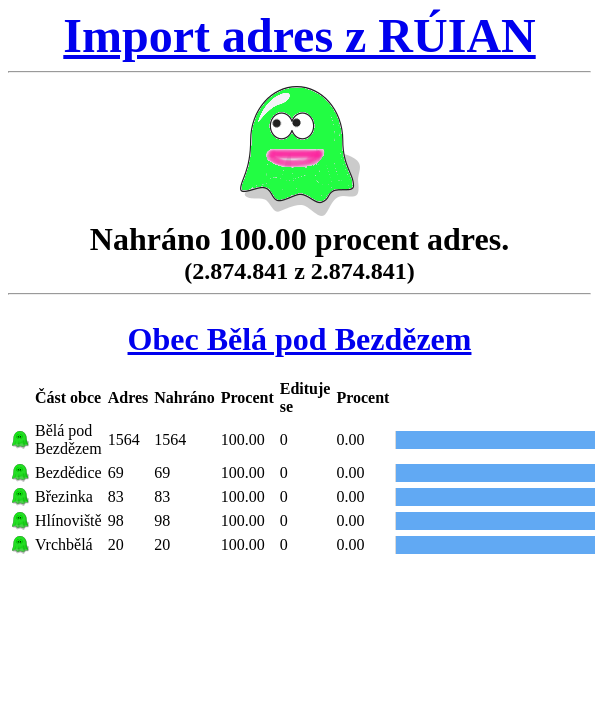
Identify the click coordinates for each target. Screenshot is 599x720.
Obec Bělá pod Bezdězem (300, 339)
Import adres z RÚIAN (299, 35)
